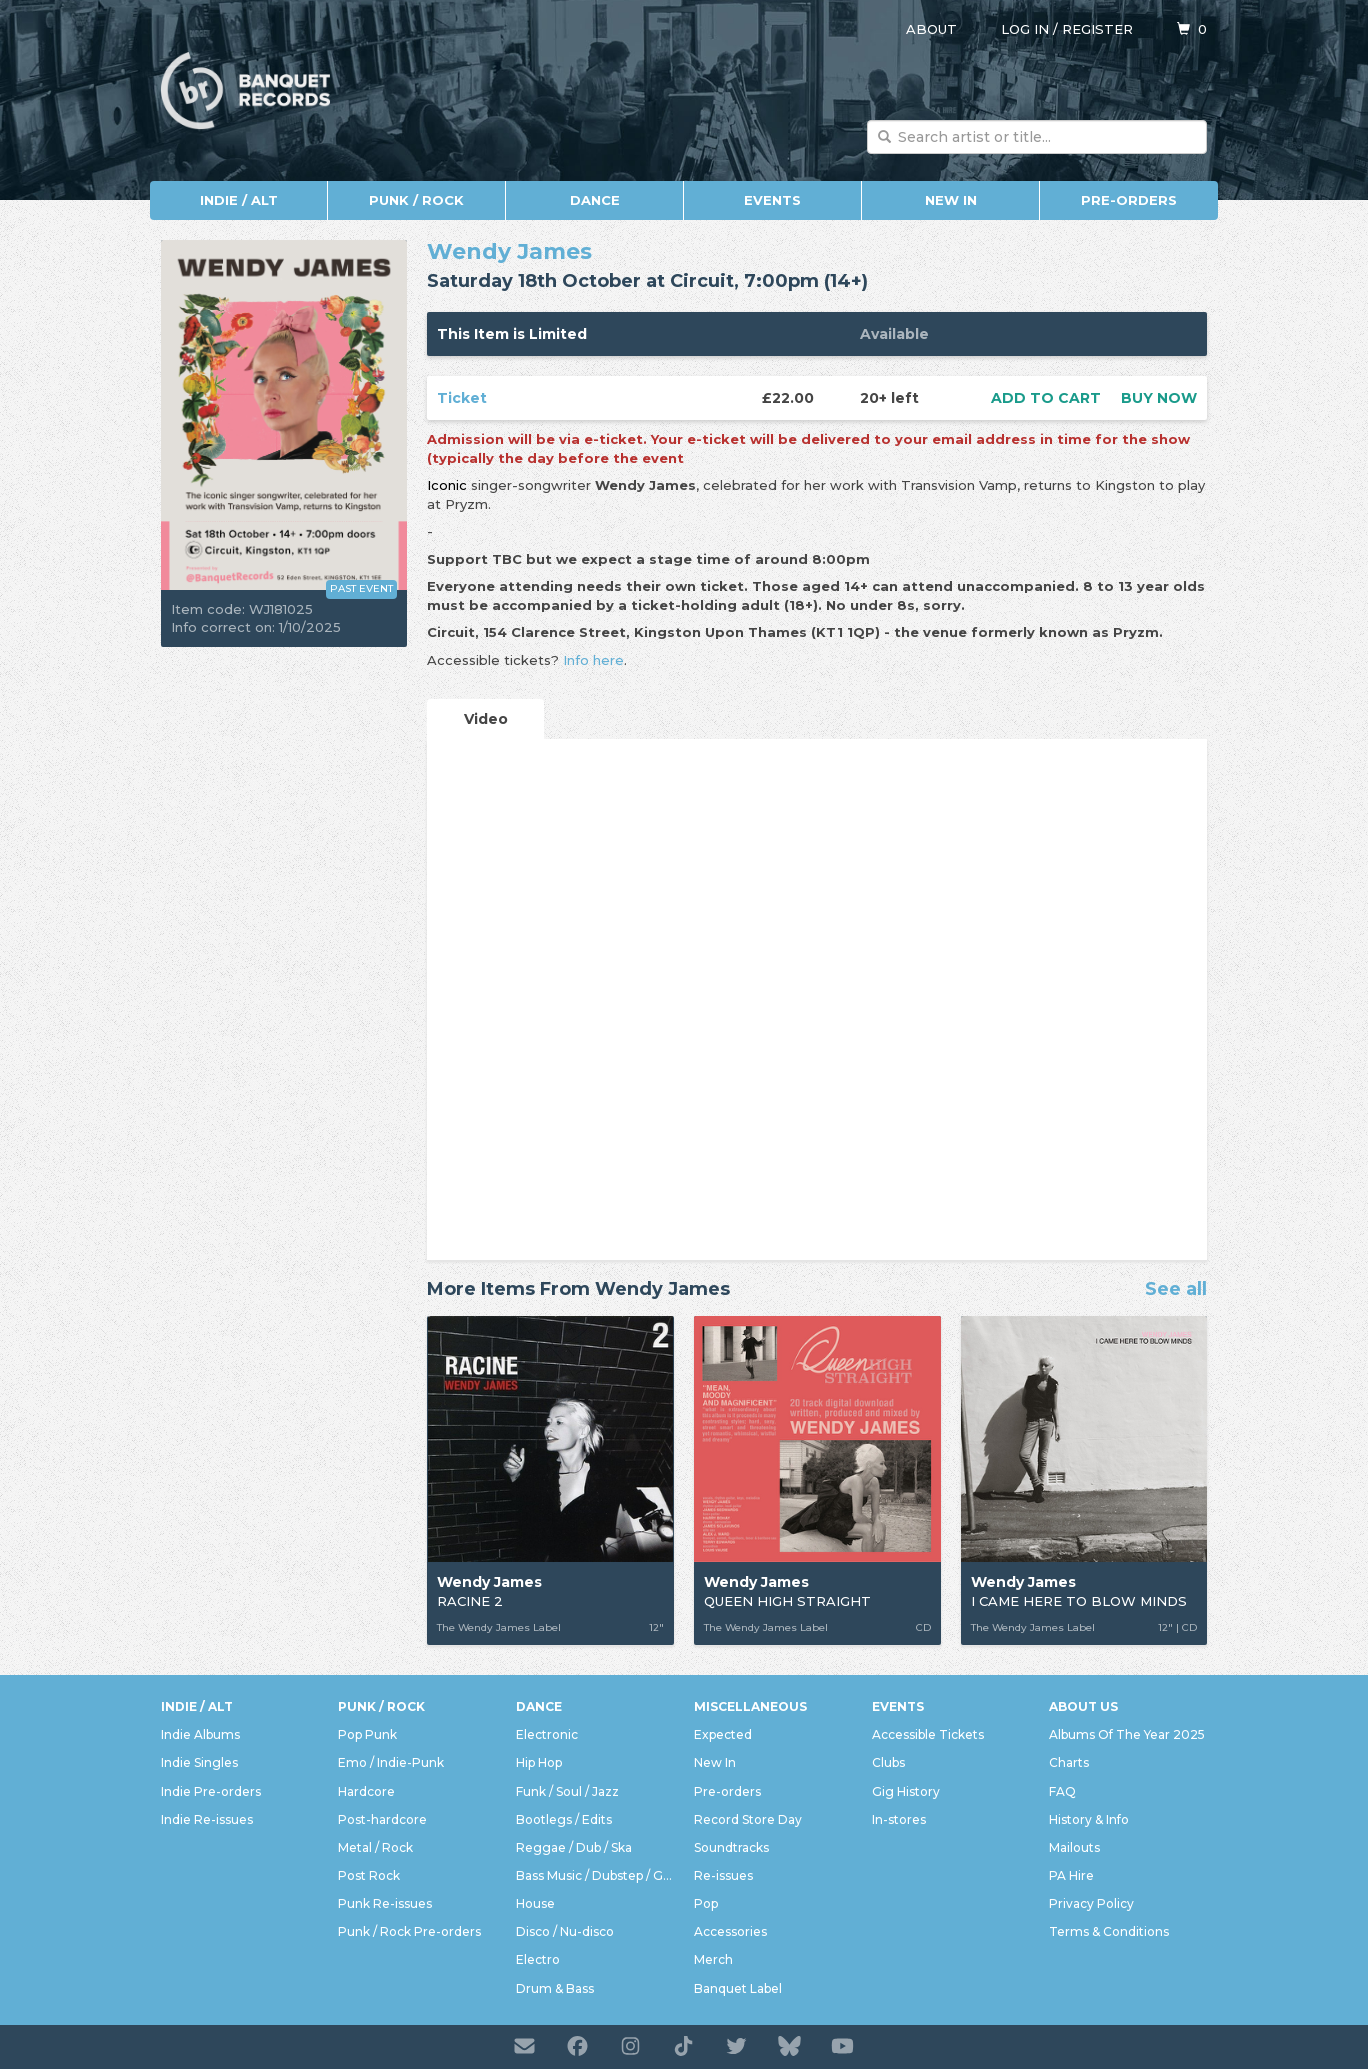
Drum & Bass (555, 1988)
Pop (706, 1903)
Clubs (888, 1762)
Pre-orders (1129, 200)
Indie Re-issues (207, 1819)
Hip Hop (539, 1762)
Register (1097, 29)
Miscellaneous (750, 1706)
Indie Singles (199, 1762)
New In (951, 200)
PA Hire (1071, 1875)
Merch (713, 1959)
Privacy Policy (1091, 1903)
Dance (595, 200)
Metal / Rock (375, 1847)
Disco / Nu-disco (565, 1931)
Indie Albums (200, 1734)
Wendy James (509, 251)
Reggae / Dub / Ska (574, 1847)
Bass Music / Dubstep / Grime (595, 1875)
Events (772, 200)
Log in (1025, 29)
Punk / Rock (416, 200)
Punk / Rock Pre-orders (409, 1931)
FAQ (1062, 1791)
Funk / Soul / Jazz (567, 1791)
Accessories (730, 1931)
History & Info (1089, 1819)
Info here (593, 660)
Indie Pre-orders (211, 1791)
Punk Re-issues (385, 1903)
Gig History (906, 1791)
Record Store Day (748, 1819)
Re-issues (723, 1875)
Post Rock (369, 1875)
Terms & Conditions (1109, 1931)
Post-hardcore (382, 1819)
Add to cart (1046, 398)
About (931, 29)
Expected (723, 1734)
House (535, 1903)
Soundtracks (731, 1847)
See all (1176, 1290)
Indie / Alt (239, 200)
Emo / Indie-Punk (391, 1762)
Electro (538, 1959)
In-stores (899, 1819)
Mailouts (1074, 1847)
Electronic (547, 1734)
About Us (1083, 1706)
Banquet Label (738, 1988)
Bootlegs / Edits (564, 1819)
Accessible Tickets (928, 1734)
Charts (1069, 1762)
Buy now (1159, 398)
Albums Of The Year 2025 (1127, 1734)
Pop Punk (367, 1734)
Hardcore (366, 1791)
